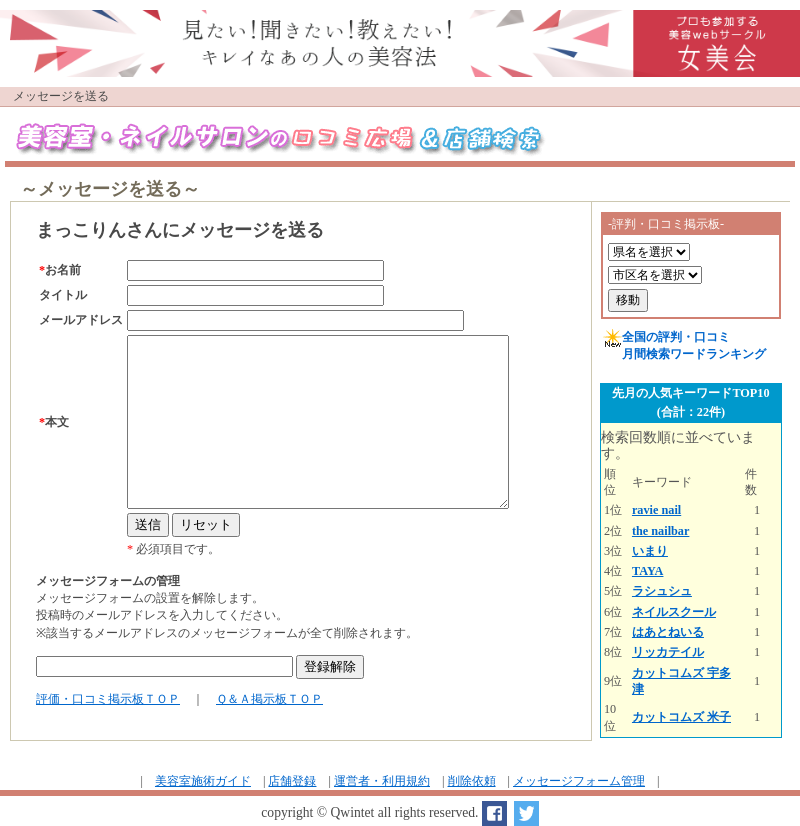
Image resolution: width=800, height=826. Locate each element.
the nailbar (660, 531)
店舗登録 (292, 781)
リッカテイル (668, 652)
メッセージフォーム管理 (579, 781)
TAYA (648, 571)
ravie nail (656, 510)
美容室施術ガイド (203, 781)
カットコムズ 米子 (681, 717)
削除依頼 (472, 781)
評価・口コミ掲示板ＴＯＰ (108, 699)
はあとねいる (668, 632)
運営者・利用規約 (382, 781)
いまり (650, 551)
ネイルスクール (674, 612)
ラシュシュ (662, 591)
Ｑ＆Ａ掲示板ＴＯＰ (269, 699)
